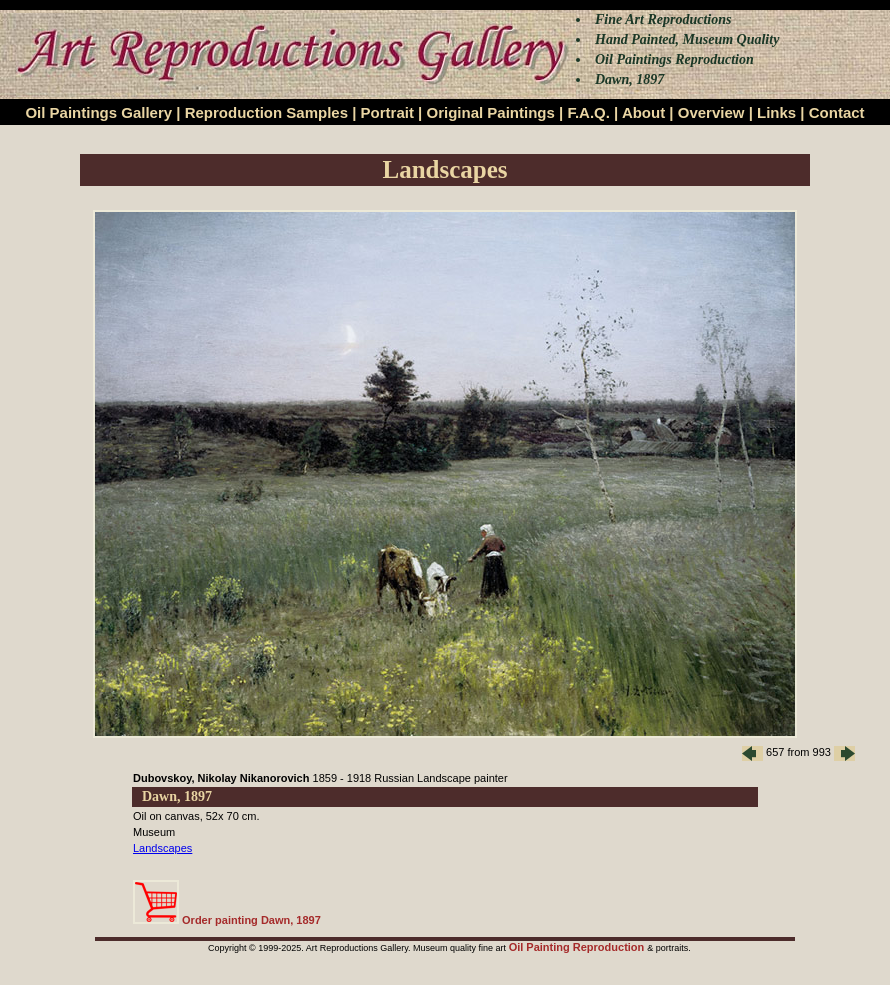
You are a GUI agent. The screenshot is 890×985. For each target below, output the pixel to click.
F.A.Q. (588, 112)
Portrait (387, 112)
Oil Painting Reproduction (578, 947)
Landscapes (162, 848)
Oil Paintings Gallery (98, 112)
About (643, 112)
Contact (837, 112)
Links (776, 112)
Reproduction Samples (266, 112)
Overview (711, 112)
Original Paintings (490, 112)
